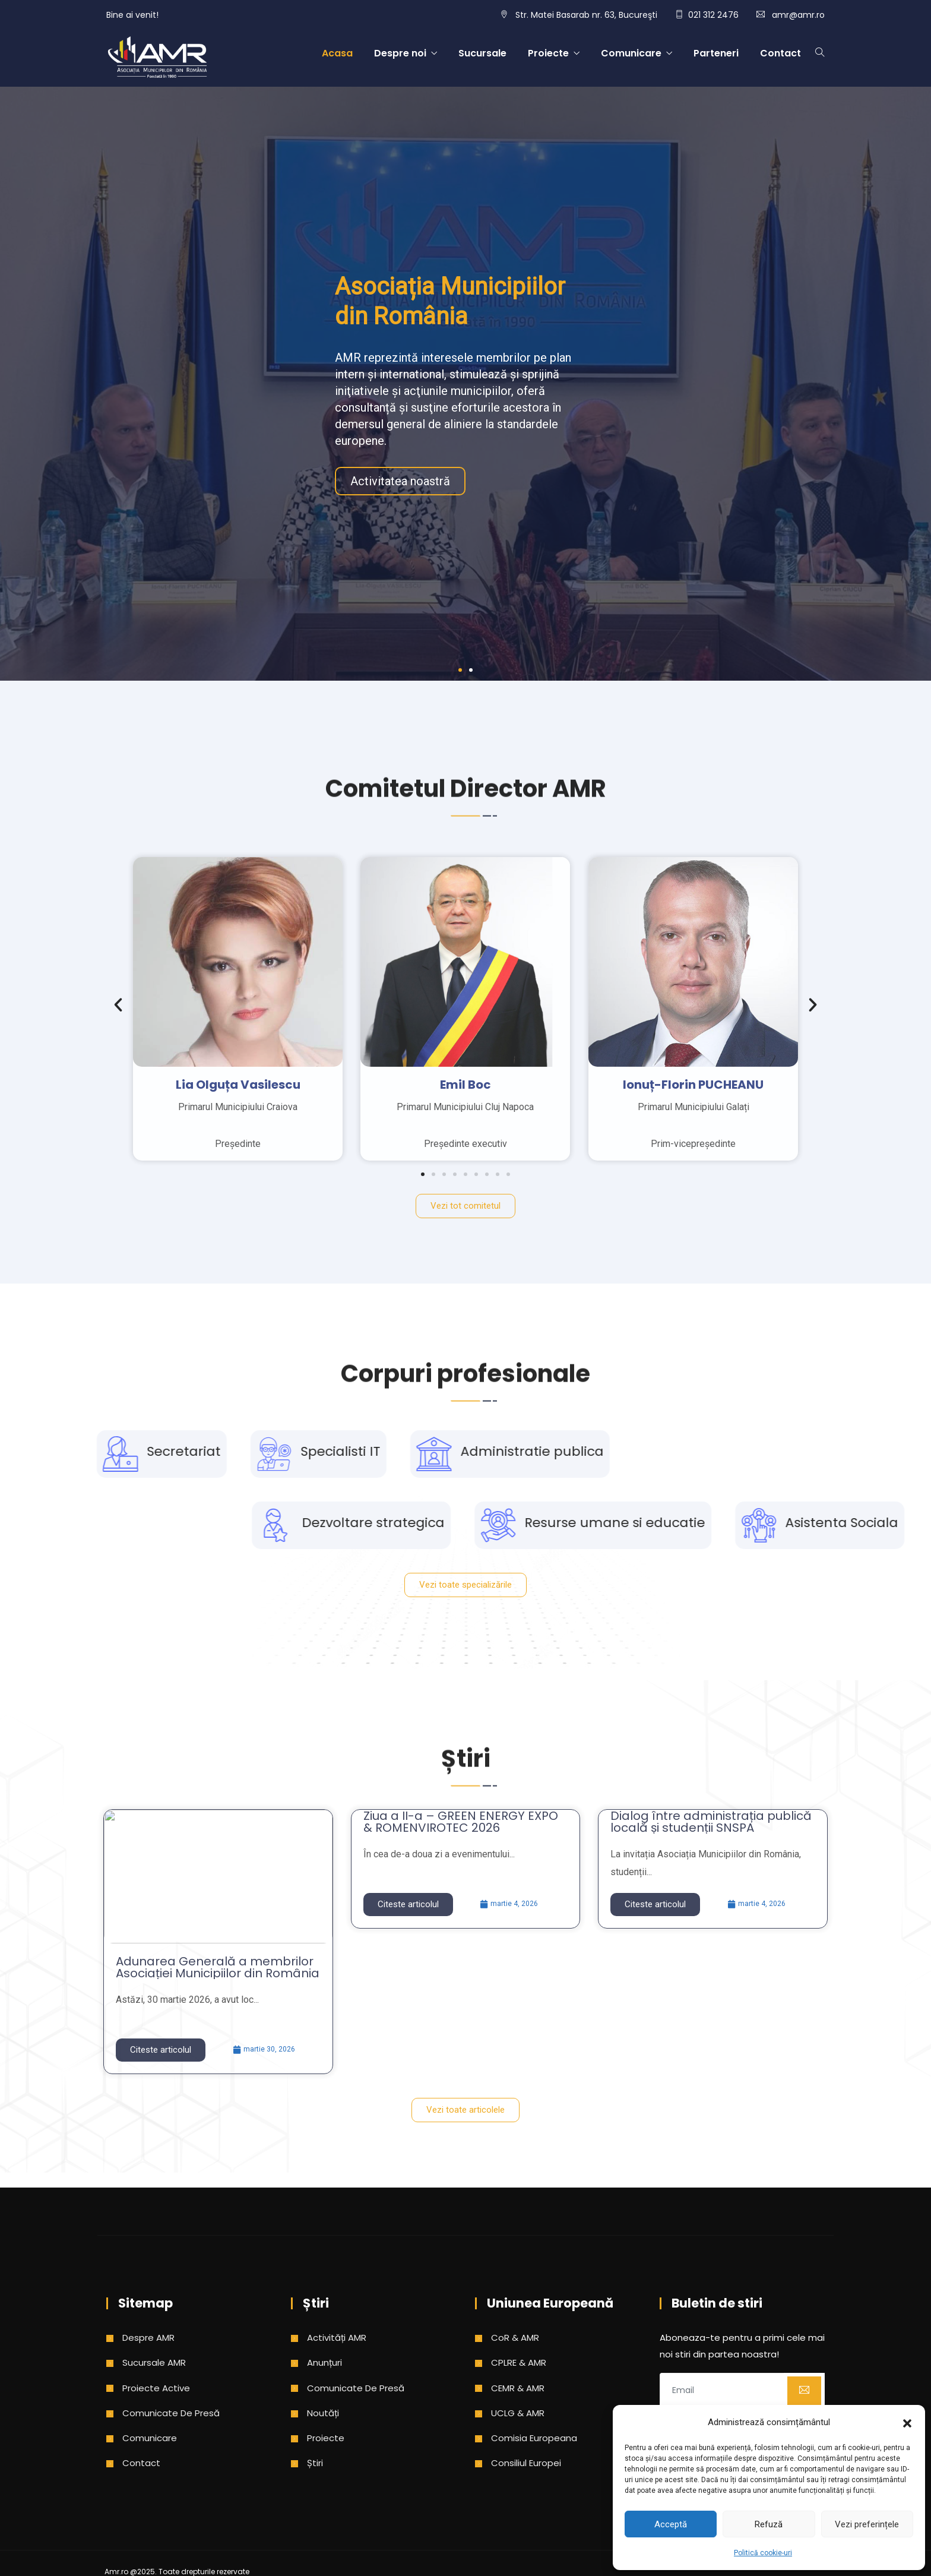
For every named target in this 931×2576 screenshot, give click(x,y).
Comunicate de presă (171, 2413)
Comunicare (631, 53)
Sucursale (482, 53)
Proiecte (548, 53)
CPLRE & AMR (518, 2362)
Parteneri (716, 53)
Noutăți (323, 2413)
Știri (315, 2463)
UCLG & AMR (517, 2413)
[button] (907, 2422)
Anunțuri (324, 2362)
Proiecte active (156, 2388)
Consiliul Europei (526, 2463)
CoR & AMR (515, 2337)
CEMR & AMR (517, 2388)
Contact (780, 53)
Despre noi (400, 53)
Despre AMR (148, 2337)
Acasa (337, 53)
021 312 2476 (713, 15)
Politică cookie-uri (763, 2553)
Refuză (769, 2524)
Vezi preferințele (867, 2524)
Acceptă (670, 2524)
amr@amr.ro (798, 15)
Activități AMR (336, 2337)
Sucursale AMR (154, 2362)
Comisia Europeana (534, 2438)
